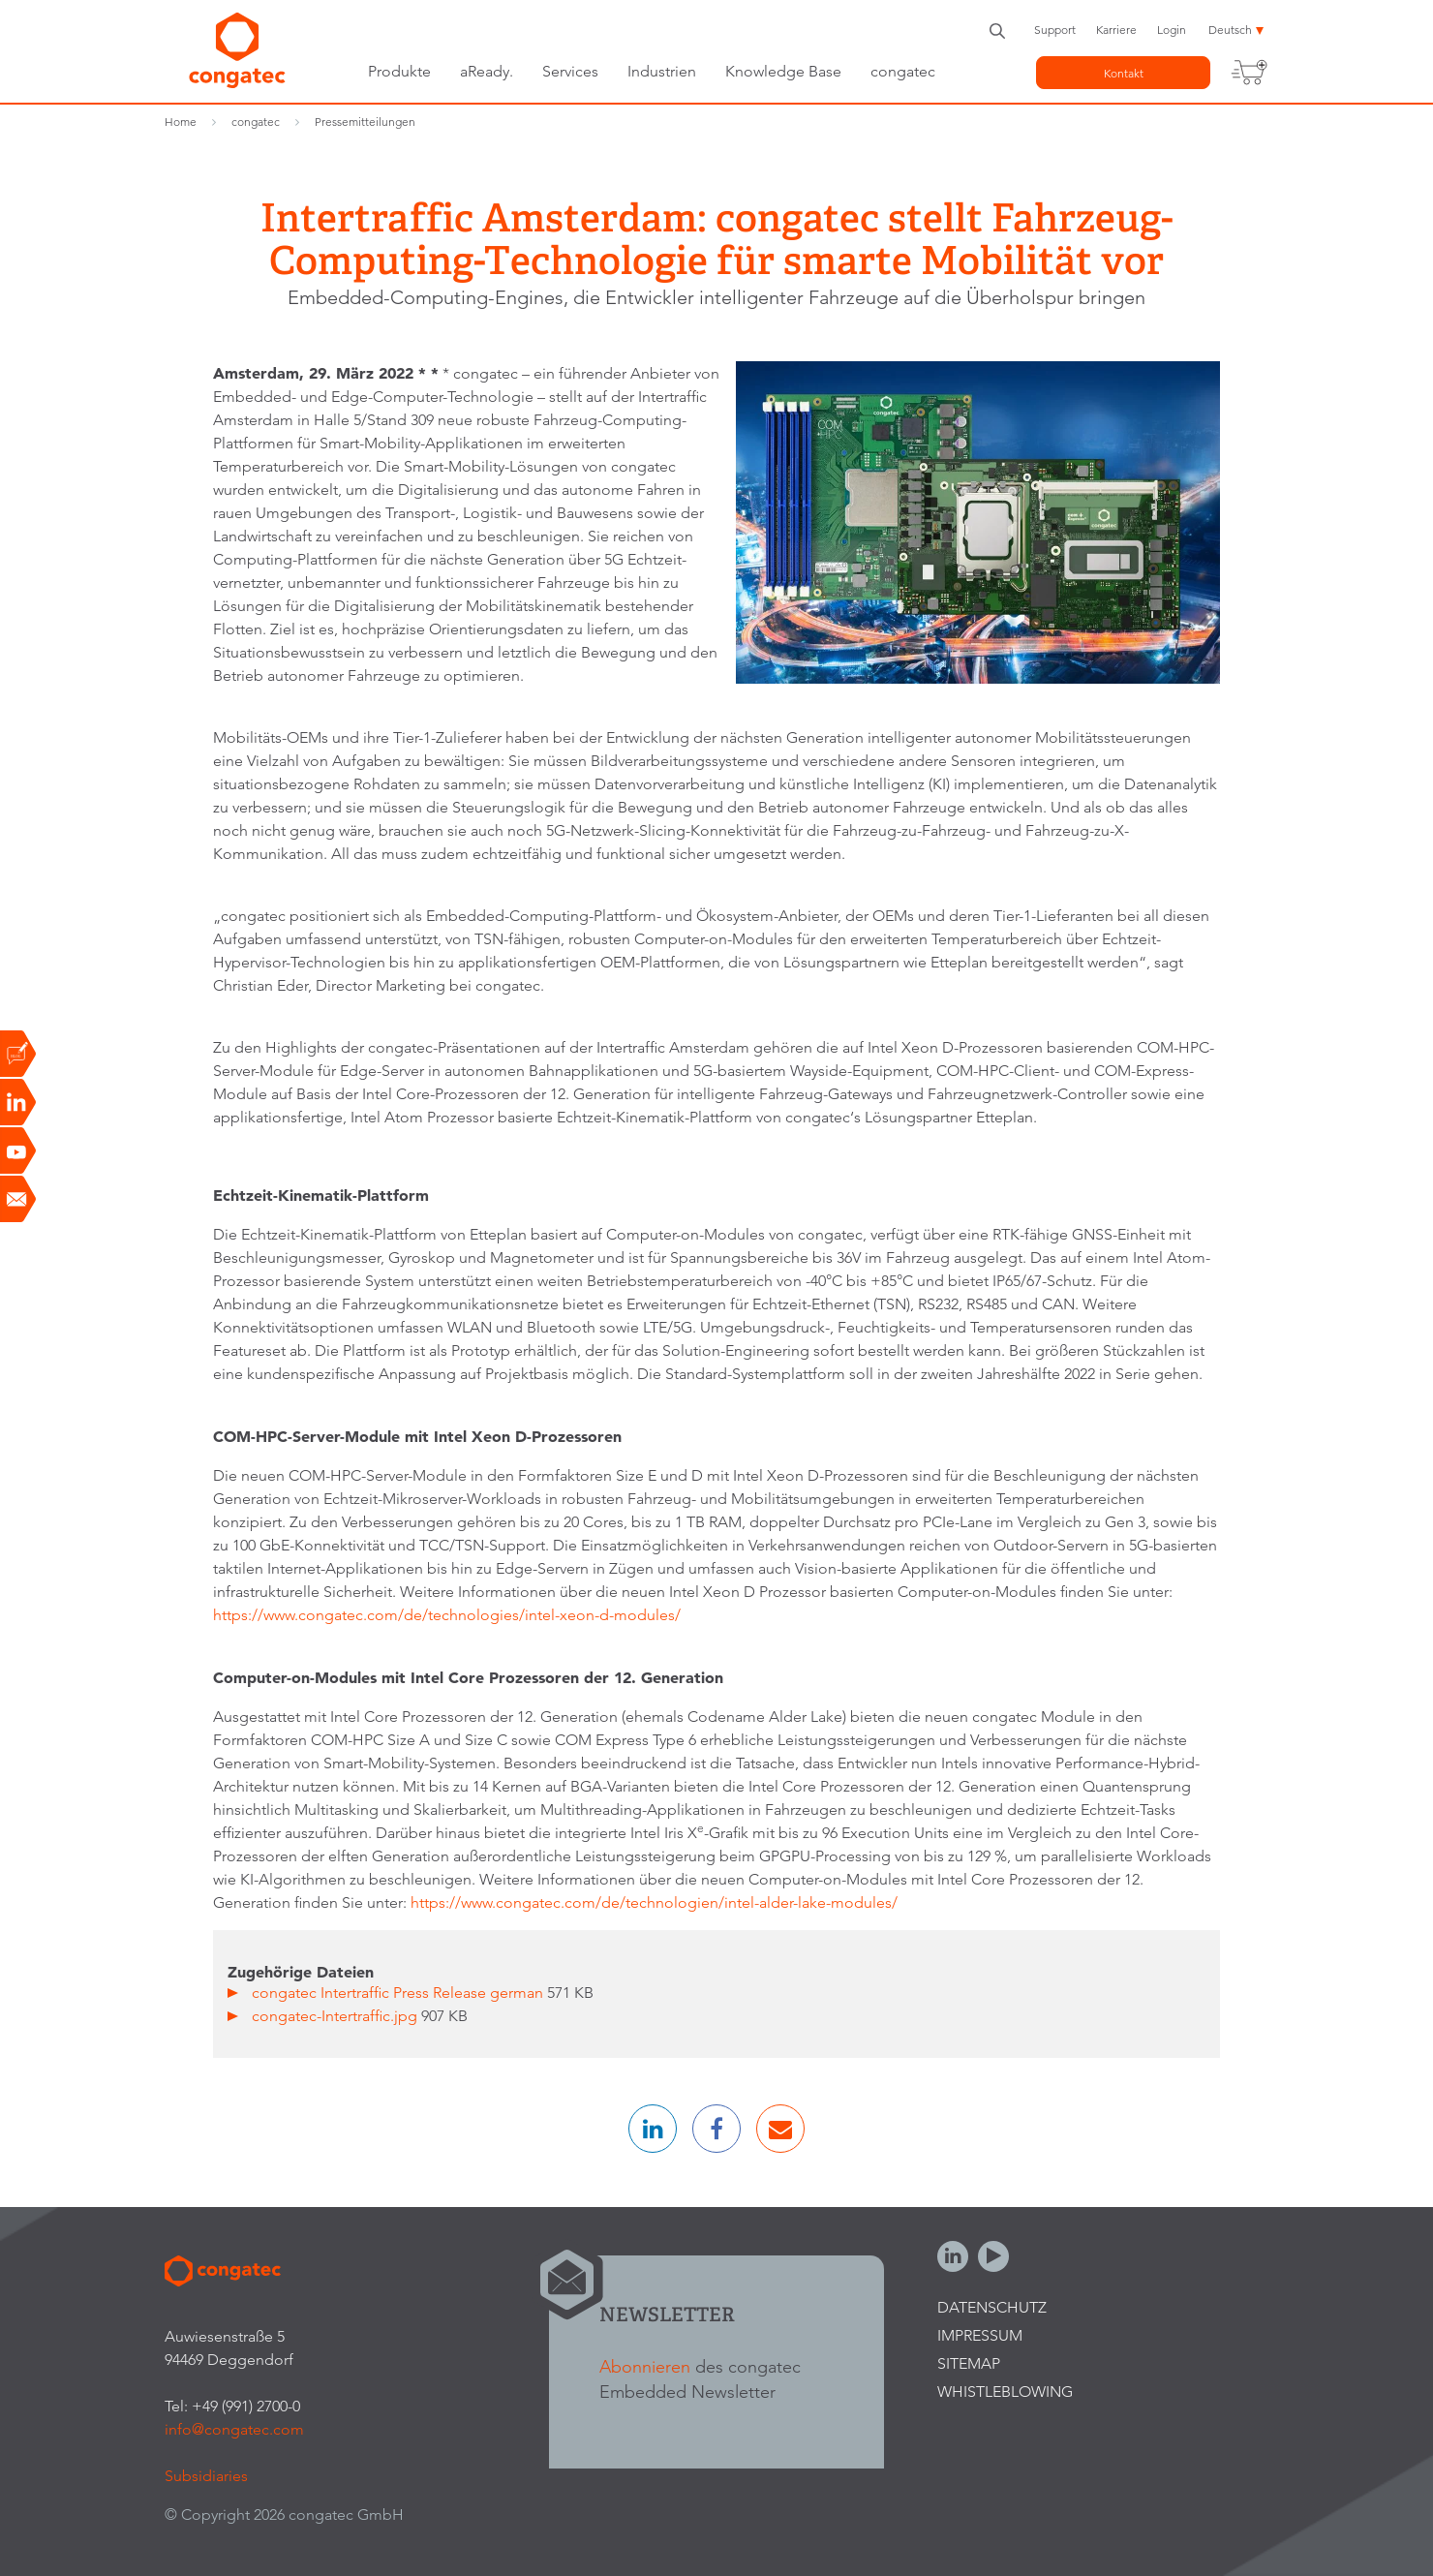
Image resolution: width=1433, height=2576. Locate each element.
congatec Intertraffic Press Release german (399, 1992)
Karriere (1116, 29)
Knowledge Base (783, 71)
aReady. (486, 71)
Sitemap (968, 2363)
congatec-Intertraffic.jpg (336, 2016)
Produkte (399, 71)
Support (1055, 29)
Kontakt (1123, 73)
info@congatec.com (234, 2429)
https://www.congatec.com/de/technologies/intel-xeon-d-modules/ (447, 1615)
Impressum (979, 2335)
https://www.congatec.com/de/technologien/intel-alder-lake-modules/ (654, 1902)
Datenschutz (992, 2307)
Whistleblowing (1005, 2391)
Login (1171, 29)
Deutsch (1230, 29)
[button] (652, 2128)
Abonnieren (644, 2366)
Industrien (661, 71)
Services (570, 71)
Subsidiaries (206, 2476)
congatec (902, 71)
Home (181, 121)
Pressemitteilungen (365, 121)
